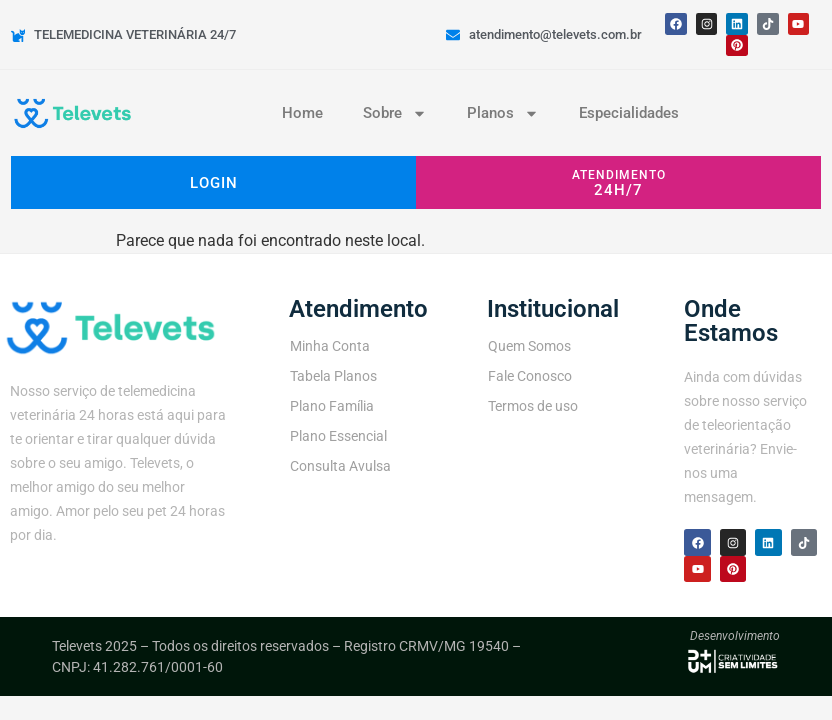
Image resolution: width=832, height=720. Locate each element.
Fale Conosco (530, 376)
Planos (503, 113)
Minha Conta (330, 346)
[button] (618, 182)
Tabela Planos (333, 376)
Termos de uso (533, 406)
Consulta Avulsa (340, 466)
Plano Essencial (338, 436)
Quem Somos (529, 346)
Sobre (395, 113)
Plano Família (332, 406)
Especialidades (629, 113)
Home (302, 113)
